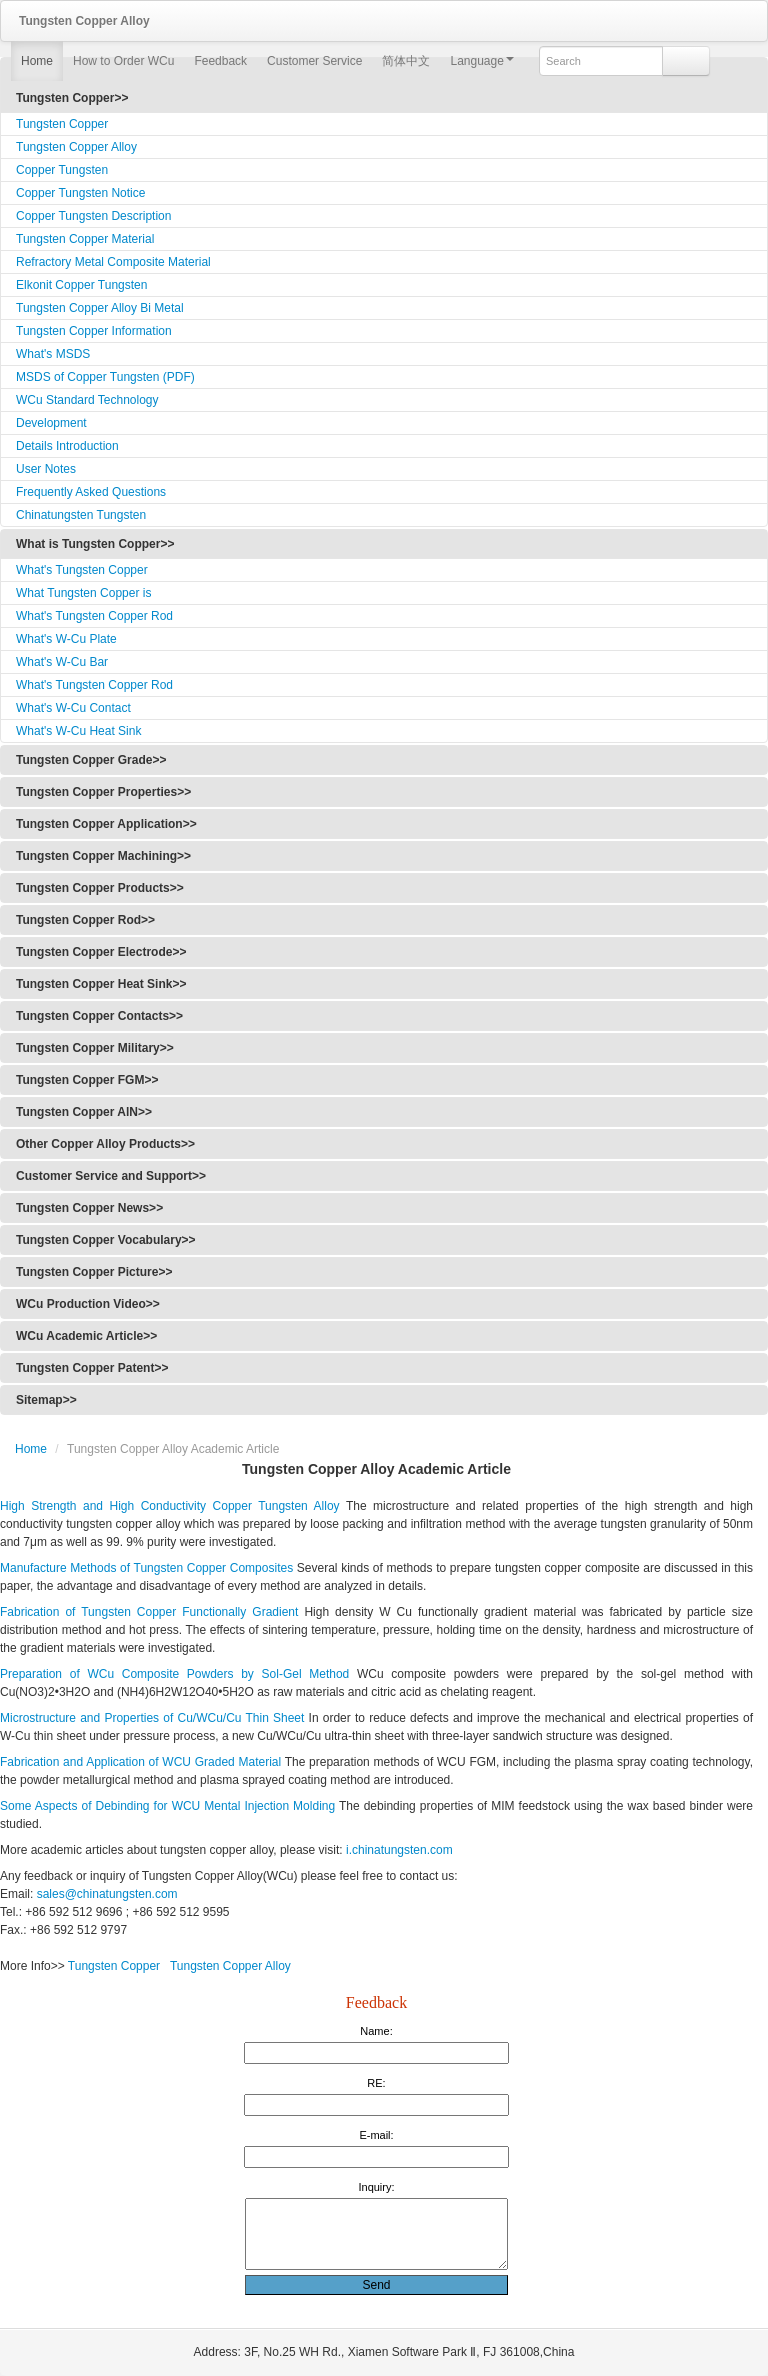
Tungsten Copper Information (94, 331)
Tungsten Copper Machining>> (103, 856)
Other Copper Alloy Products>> (105, 1144)
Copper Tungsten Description (93, 216)
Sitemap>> (46, 1400)
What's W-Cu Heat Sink (78, 731)
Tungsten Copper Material (85, 239)
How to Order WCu (123, 61)
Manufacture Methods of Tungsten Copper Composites (146, 1568)
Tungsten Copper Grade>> (91, 760)
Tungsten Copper (62, 124)
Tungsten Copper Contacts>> (99, 1016)
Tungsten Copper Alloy (76, 147)
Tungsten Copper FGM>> (87, 1080)
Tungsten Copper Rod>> (85, 920)
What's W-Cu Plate (66, 639)
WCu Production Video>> (88, 1304)
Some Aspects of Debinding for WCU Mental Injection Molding (167, 1806)
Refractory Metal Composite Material (113, 262)
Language (481, 61)
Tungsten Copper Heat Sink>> (101, 984)
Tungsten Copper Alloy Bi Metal (100, 308)
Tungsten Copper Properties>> (103, 792)
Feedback (220, 61)
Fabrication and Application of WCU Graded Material (140, 1762)
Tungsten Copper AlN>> (84, 1112)
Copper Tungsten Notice (80, 193)
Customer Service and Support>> (111, 1176)
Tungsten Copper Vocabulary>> (106, 1240)
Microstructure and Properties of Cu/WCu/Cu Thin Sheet (152, 1718)
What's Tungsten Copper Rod (94, 616)
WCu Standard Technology (87, 400)
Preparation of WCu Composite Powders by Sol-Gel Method (174, 1674)
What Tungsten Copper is (83, 593)
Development (51, 423)
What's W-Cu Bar (62, 662)
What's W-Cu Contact (73, 708)
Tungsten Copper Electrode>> (101, 952)
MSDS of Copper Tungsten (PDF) (105, 377)
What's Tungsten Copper (82, 570)
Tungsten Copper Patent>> (92, 1368)
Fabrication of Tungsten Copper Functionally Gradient (149, 1612)
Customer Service (314, 61)
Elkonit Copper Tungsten (81, 285)
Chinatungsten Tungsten (81, 515)
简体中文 (406, 61)
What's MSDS (53, 354)
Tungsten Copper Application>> (106, 824)
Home (37, 61)
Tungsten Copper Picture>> (94, 1272)
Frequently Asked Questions (91, 492)
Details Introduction (67, 446)
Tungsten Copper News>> (89, 1208)
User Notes (46, 469)
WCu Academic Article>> (86, 1336)
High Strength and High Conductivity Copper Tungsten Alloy (170, 1506)
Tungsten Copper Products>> (100, 888)
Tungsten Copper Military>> (95, 1048)
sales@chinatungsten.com (105, 1894)
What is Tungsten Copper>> (95, 544)
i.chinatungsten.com (399, 1850)
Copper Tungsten (62, 170)
